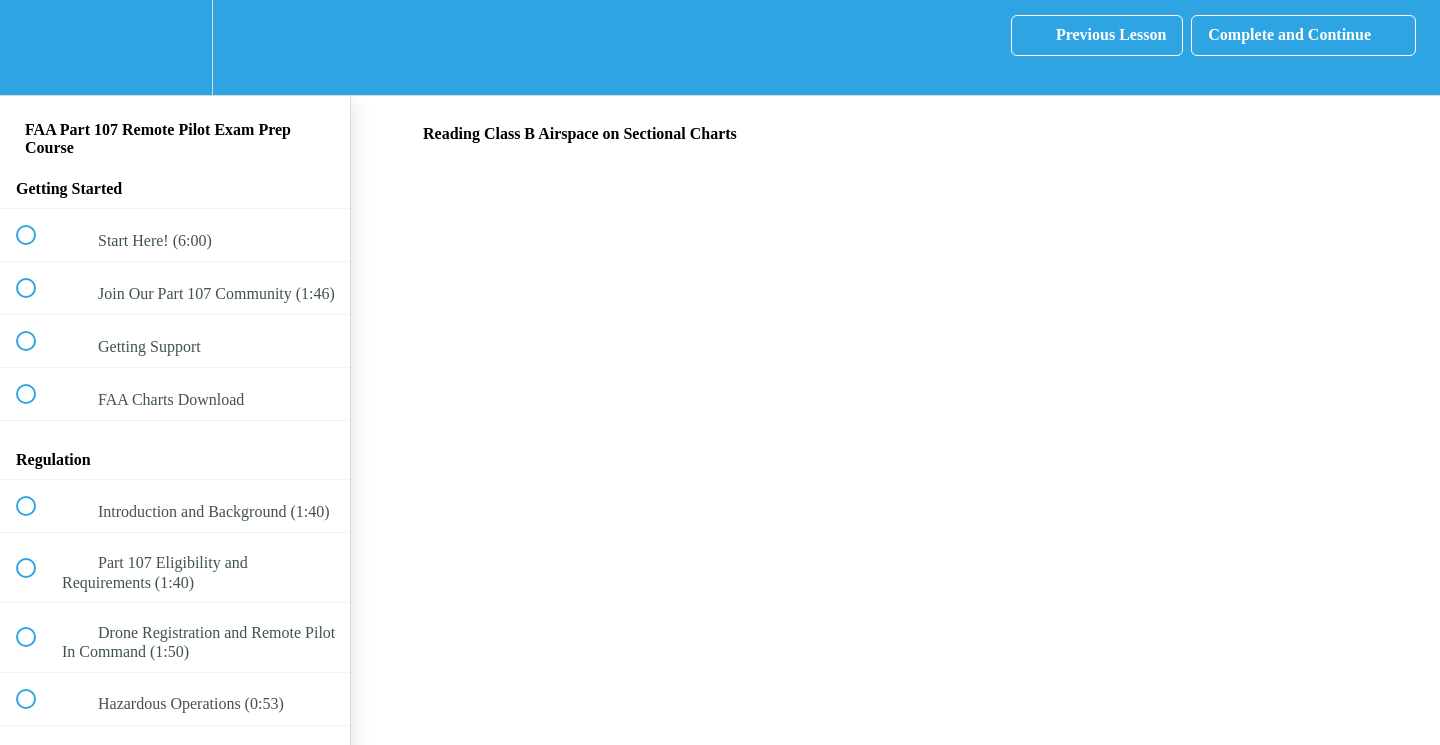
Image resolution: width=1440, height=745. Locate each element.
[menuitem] (175, 47)
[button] (37, 47)
